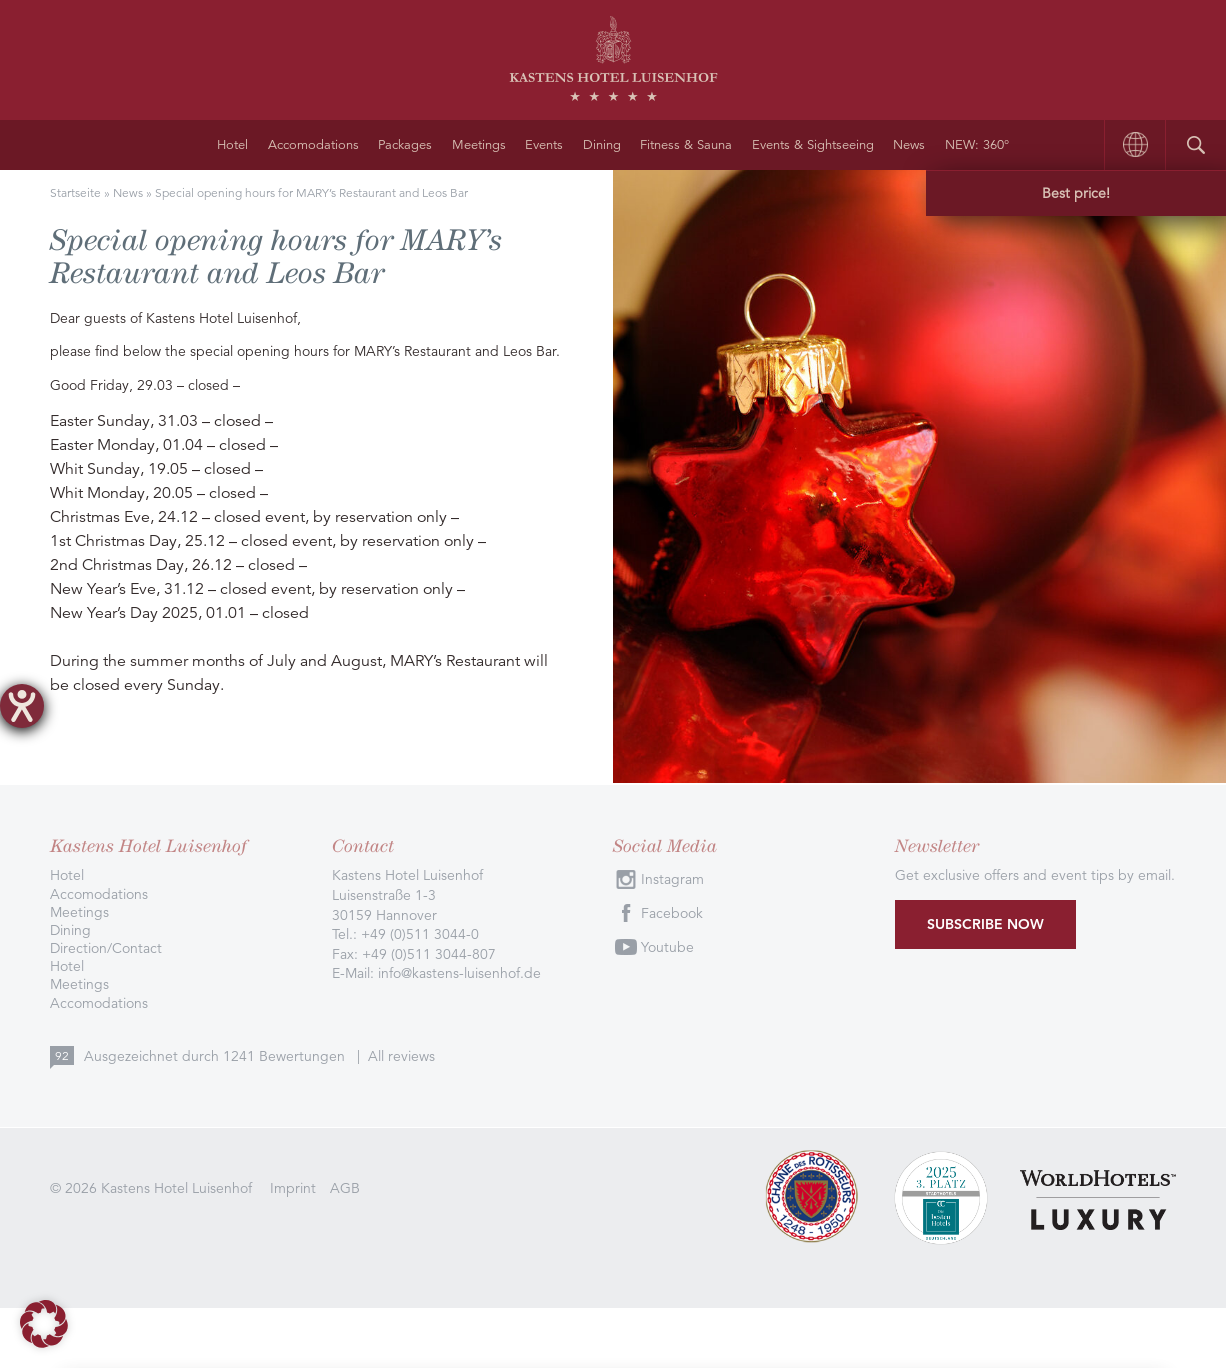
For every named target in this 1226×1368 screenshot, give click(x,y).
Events (544, 145)
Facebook (672, 913)
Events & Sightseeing (813, 145)
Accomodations (313, 145)
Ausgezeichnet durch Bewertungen (216, 1056)
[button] (44, 1324)
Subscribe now (985, 924)
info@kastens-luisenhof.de (459, 973)
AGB (345, 1188)
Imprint (293, 1188)
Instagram (672, 879)
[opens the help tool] (22, 706)
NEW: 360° (977, 145)
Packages (405, 145)
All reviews (401, 1056)
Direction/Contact (106, 948)
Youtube (667, 947)
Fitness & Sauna (686, 145)
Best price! (1076, 193)
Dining (602, 145)
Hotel (232, 145)
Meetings (479, 145)
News (909, 145)
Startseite (75, 192)
